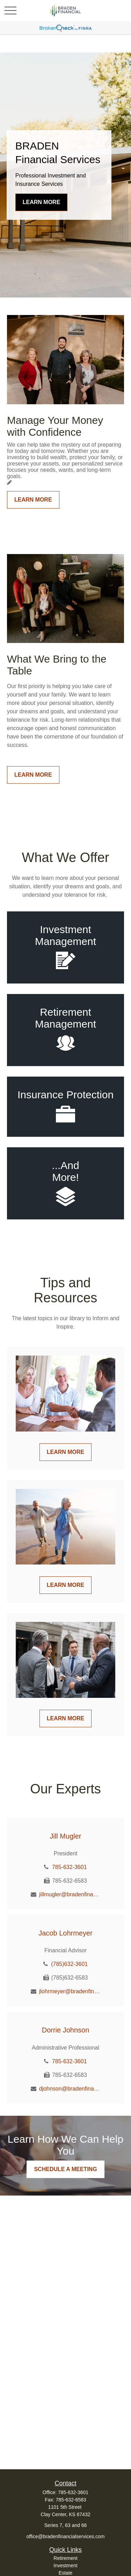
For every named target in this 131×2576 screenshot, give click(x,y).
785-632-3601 (69, 1867)
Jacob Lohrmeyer (65, 1933)
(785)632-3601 (69, 1964)
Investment (65, 2565)
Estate (66, 2573)
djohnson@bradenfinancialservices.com (69, 2089)
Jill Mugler (65, 1836)
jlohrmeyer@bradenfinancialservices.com (69, 1991)
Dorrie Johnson (65, 2030)
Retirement (65, 2558)
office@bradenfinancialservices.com (65, 2536)
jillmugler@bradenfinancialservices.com (69, 1894)
